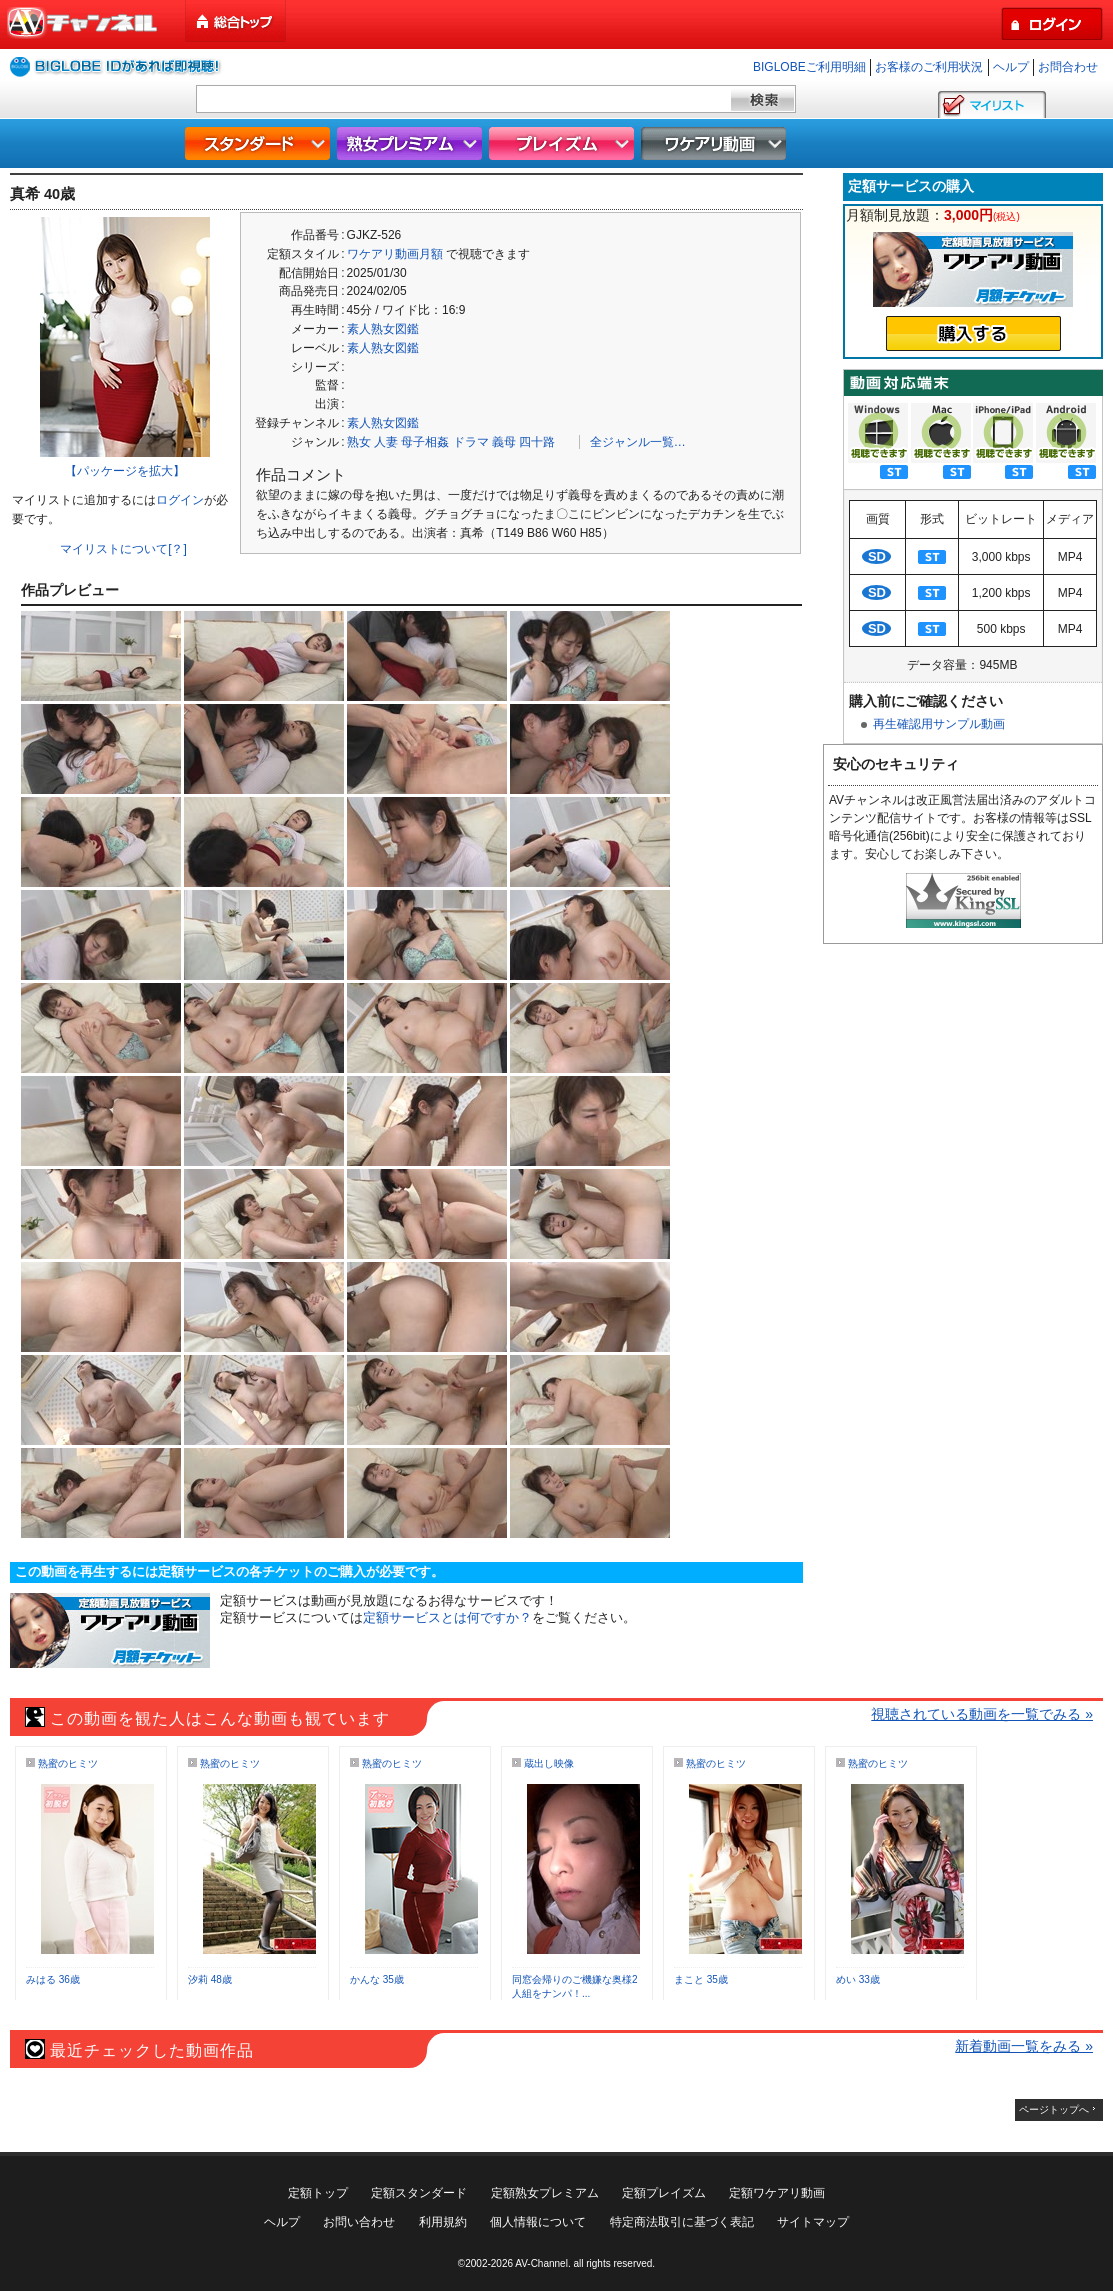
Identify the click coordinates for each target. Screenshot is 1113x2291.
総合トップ (237, 21)
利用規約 (443, 2222)
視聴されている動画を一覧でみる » (982, 1714)
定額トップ (318, 2193)
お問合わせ (1068, 67)
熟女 (359, 442)
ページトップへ (1054, 2109)
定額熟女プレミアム (545, 2193)
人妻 (386, 442)
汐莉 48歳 (210, 1979)
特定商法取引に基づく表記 (682, 2222)
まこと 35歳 (701, 1979)
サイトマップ (813, 2222)
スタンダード (260, 143)
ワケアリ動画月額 (395, 254)
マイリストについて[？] (123, 549)
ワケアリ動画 (716, 143)
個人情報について (538, 2222)
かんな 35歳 (377, 1979)
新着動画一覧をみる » (1024, 2046)
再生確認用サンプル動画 (939, 724)
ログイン (180, 500)
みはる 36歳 (53, 1979)
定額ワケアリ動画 (777, 2193)
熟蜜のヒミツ (68, 1763)
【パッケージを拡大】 (125, 471)
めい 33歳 (858, 1979)
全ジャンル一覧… (638, 442)
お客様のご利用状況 (929, 67)
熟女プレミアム (412, 143)
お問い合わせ (359, 2222)
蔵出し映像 (549, 1763)
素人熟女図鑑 (383, 329)
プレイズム (564, 143)
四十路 (537, 442)
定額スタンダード (419, 2193)
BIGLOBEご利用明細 (809, 67)
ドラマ (471, 442)
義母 (504, 442)
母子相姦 (425, 442)
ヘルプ (1011, 67)
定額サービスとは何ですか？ (447, 1617)
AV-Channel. (542, 2263)
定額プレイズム (664, 2193)
